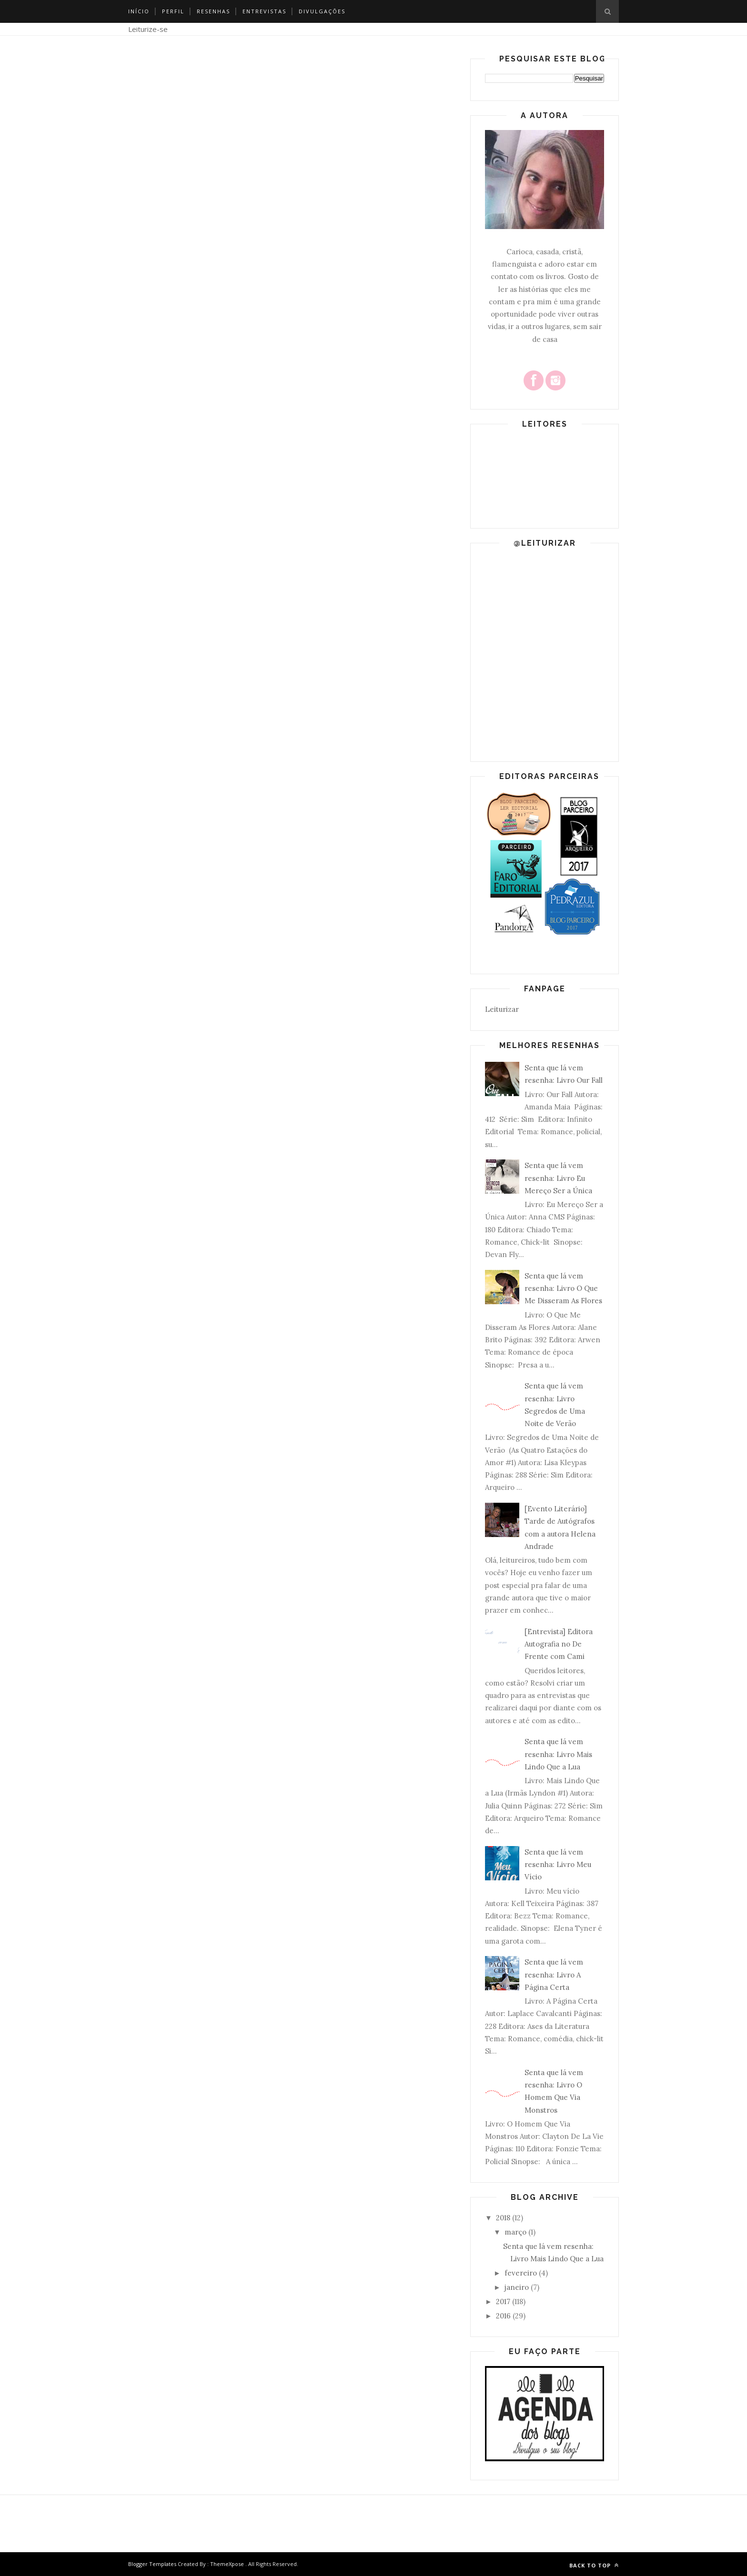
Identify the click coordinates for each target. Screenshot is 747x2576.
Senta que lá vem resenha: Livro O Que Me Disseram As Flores (563, 1288)
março (515, 2232)
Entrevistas (264, 11)
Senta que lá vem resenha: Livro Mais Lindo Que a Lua (558, 1754)
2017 (503, 2301)
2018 (503, 2217)
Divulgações (322, 11)
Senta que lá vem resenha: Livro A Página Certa (554, 1974)
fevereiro (521, 2272)
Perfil (173, 11)
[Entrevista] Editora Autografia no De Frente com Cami (559, 1644)
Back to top (594, 2565)
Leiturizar (502, 1009)
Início (139, 11)
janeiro (517, 2287)
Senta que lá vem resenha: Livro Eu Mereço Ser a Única (558, 1178)
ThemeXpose (227, 2563)
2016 (503, 2315)
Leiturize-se (148, 29)
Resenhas (213, 11)
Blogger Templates (152, 2563)
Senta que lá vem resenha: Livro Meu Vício (558, 1864)
